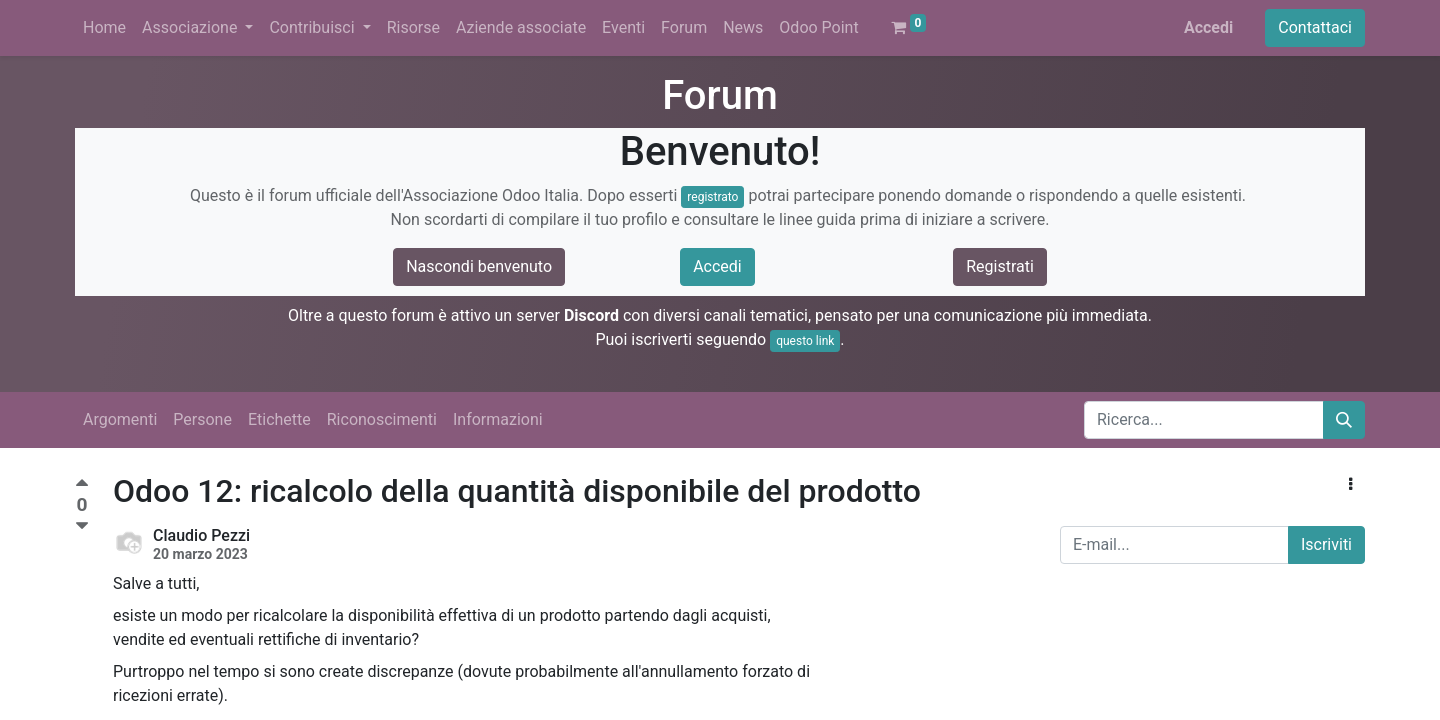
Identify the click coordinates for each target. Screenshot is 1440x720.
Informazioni (498, 419)
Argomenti (120, 419)
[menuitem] (104, 28)
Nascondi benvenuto (479, 266)
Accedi (1208, 27)
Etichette (279, 419)
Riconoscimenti (382, 419)
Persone (202, 419)
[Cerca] (1344, 420)
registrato (712, 197)
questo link (805, 341)
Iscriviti (1326, 544)
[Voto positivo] (82, 485)
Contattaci (1315, 27)
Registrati (1000, 266)
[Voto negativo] (82, 526)
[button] (1350, 485)
